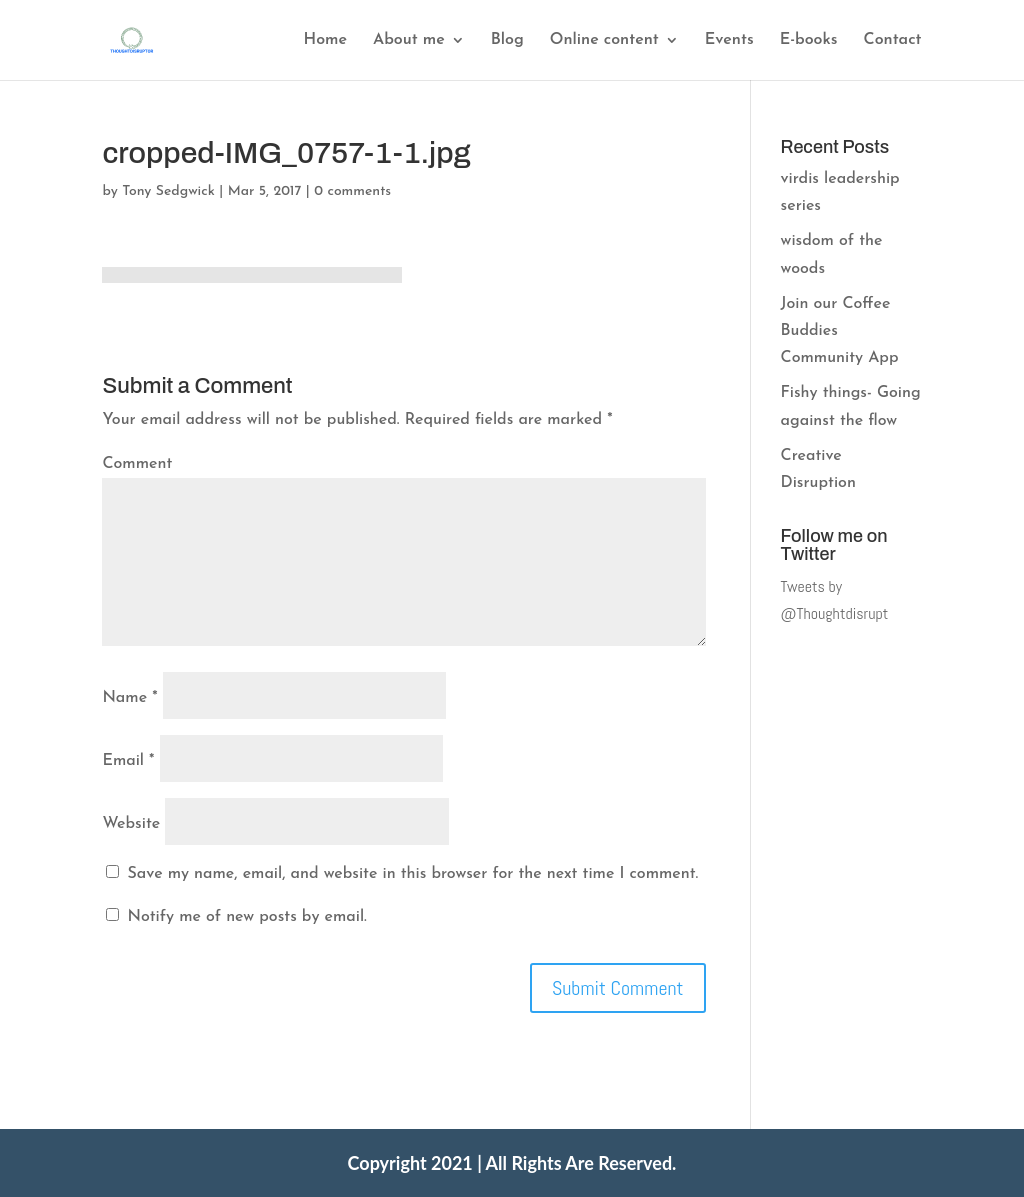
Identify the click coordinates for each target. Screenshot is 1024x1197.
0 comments (352, 191)
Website (131, 824)
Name (129, 698)
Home (325, 40)
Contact (893, 40)
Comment (137, 464)
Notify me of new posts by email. (247, 917)
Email (128, 761)
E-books (809, 40)
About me (409, 40)
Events (729, 40)
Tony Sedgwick (168, 191)
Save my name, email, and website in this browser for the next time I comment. (413, 874)
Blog (507, 40)
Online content (604, 40)
